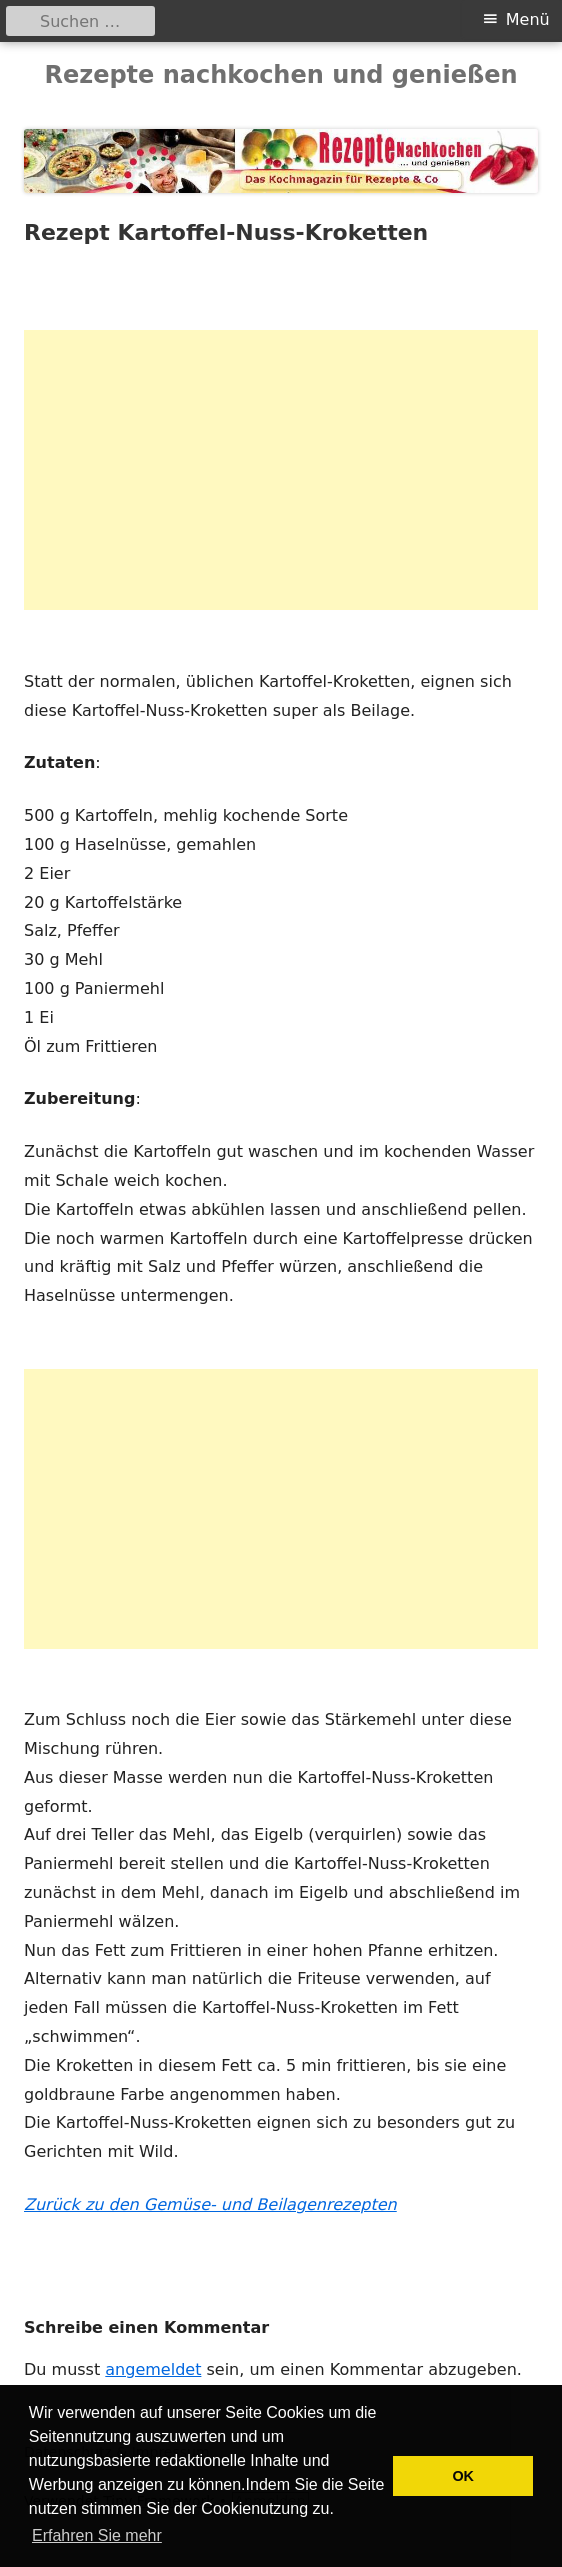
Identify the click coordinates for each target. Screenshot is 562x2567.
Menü (528, 19)
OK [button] (463, 2476)
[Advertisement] (281, 470)
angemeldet (153, 2369)
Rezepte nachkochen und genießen (280, 75)
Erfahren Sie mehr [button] (97, 2535)
